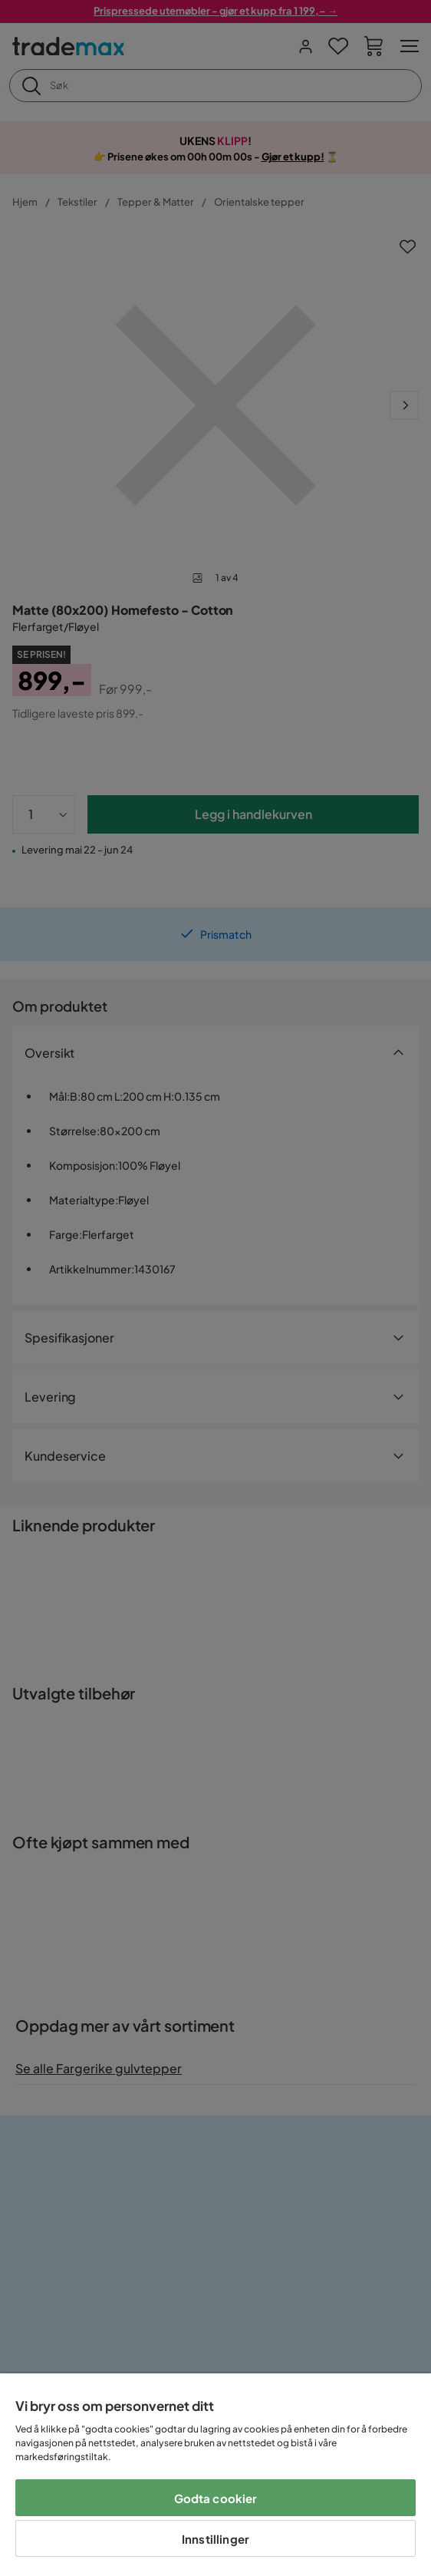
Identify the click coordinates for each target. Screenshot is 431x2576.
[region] (215, 2474)
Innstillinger (215, 2538)
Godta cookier (216, 2498)
